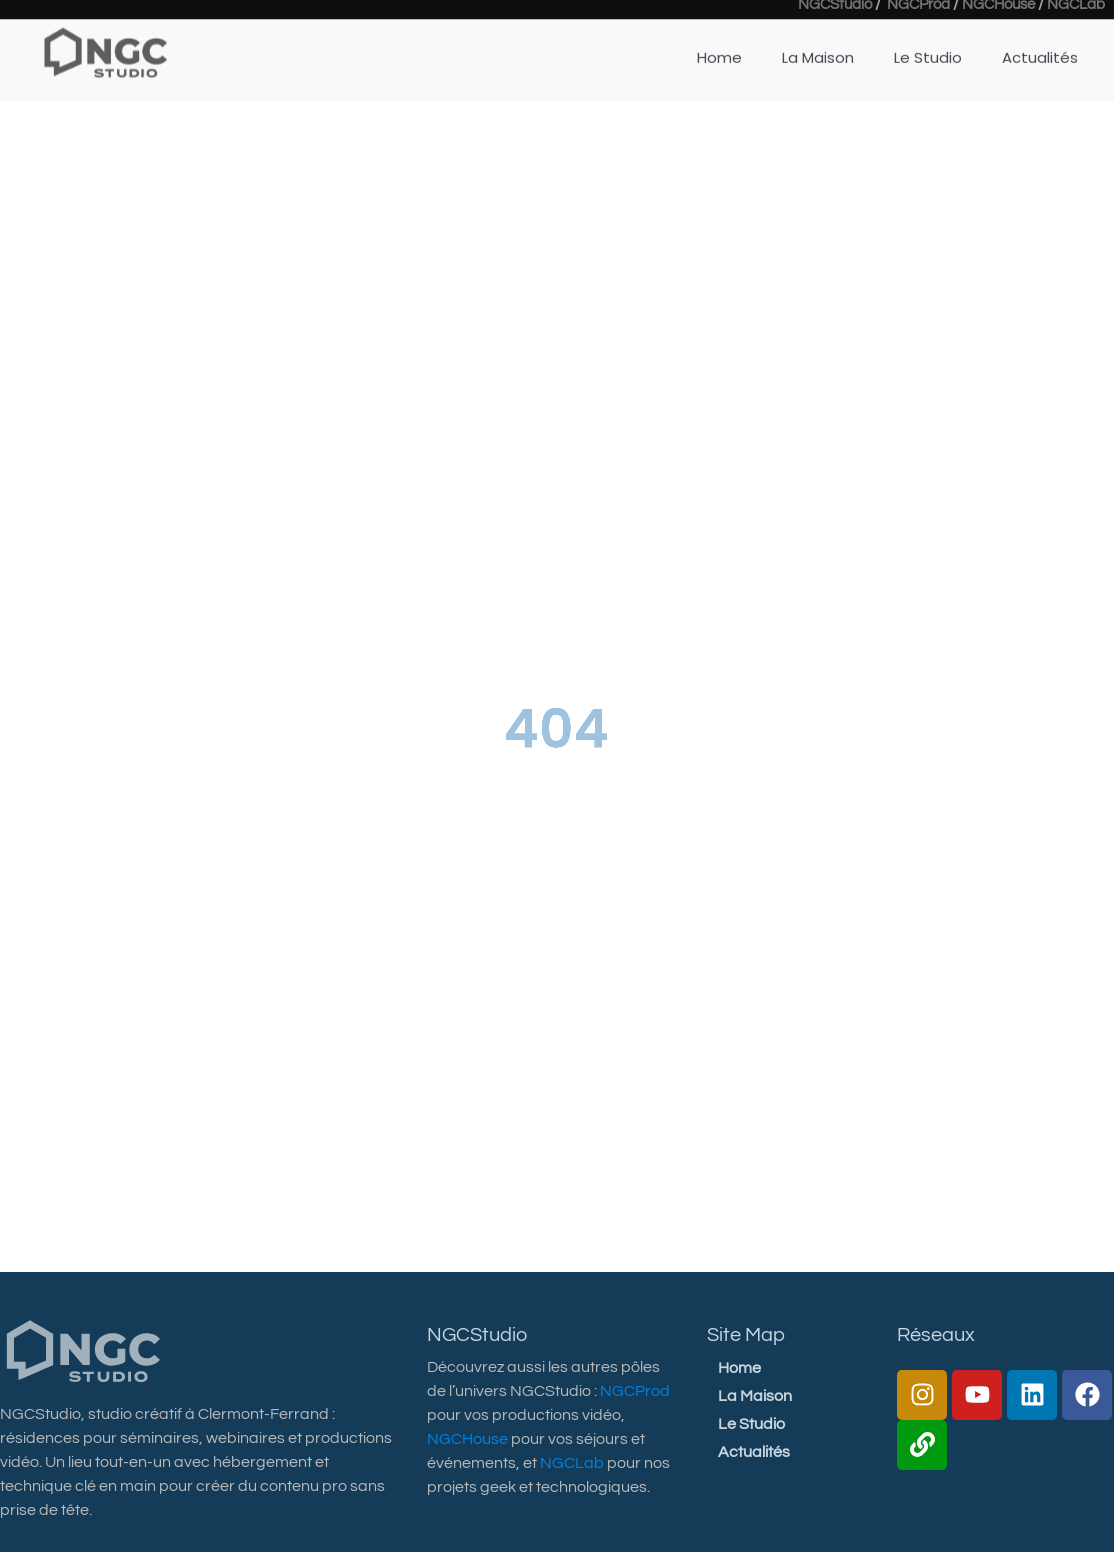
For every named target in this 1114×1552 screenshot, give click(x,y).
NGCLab (572, 1463)
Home (719, 46)
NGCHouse (467, 1439)
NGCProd (635, 1391)
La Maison (818, 46)
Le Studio (928, 46)
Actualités (1040, 46)
